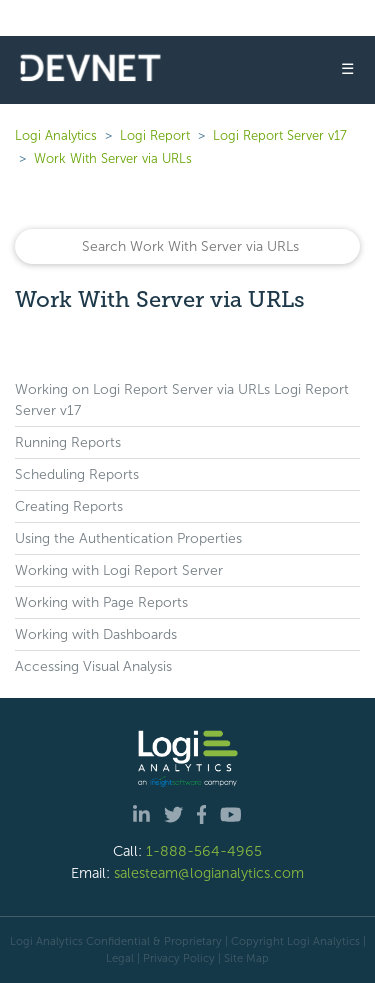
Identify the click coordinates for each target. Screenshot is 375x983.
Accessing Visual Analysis (93, 666)
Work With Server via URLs (113, 158)
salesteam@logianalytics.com (209, 873)
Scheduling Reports (77, 474)
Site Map (246, 958)
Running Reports (68, 442)
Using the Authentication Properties (128, 538)
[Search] (187, 246)
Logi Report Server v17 (280, 135)
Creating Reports (69, 506)
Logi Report (155, 135)
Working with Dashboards (96, 634)
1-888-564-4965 (204, 851)
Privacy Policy (179, 958)
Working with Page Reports (101, 602)
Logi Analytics (56, 135)
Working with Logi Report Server (119, 570)
